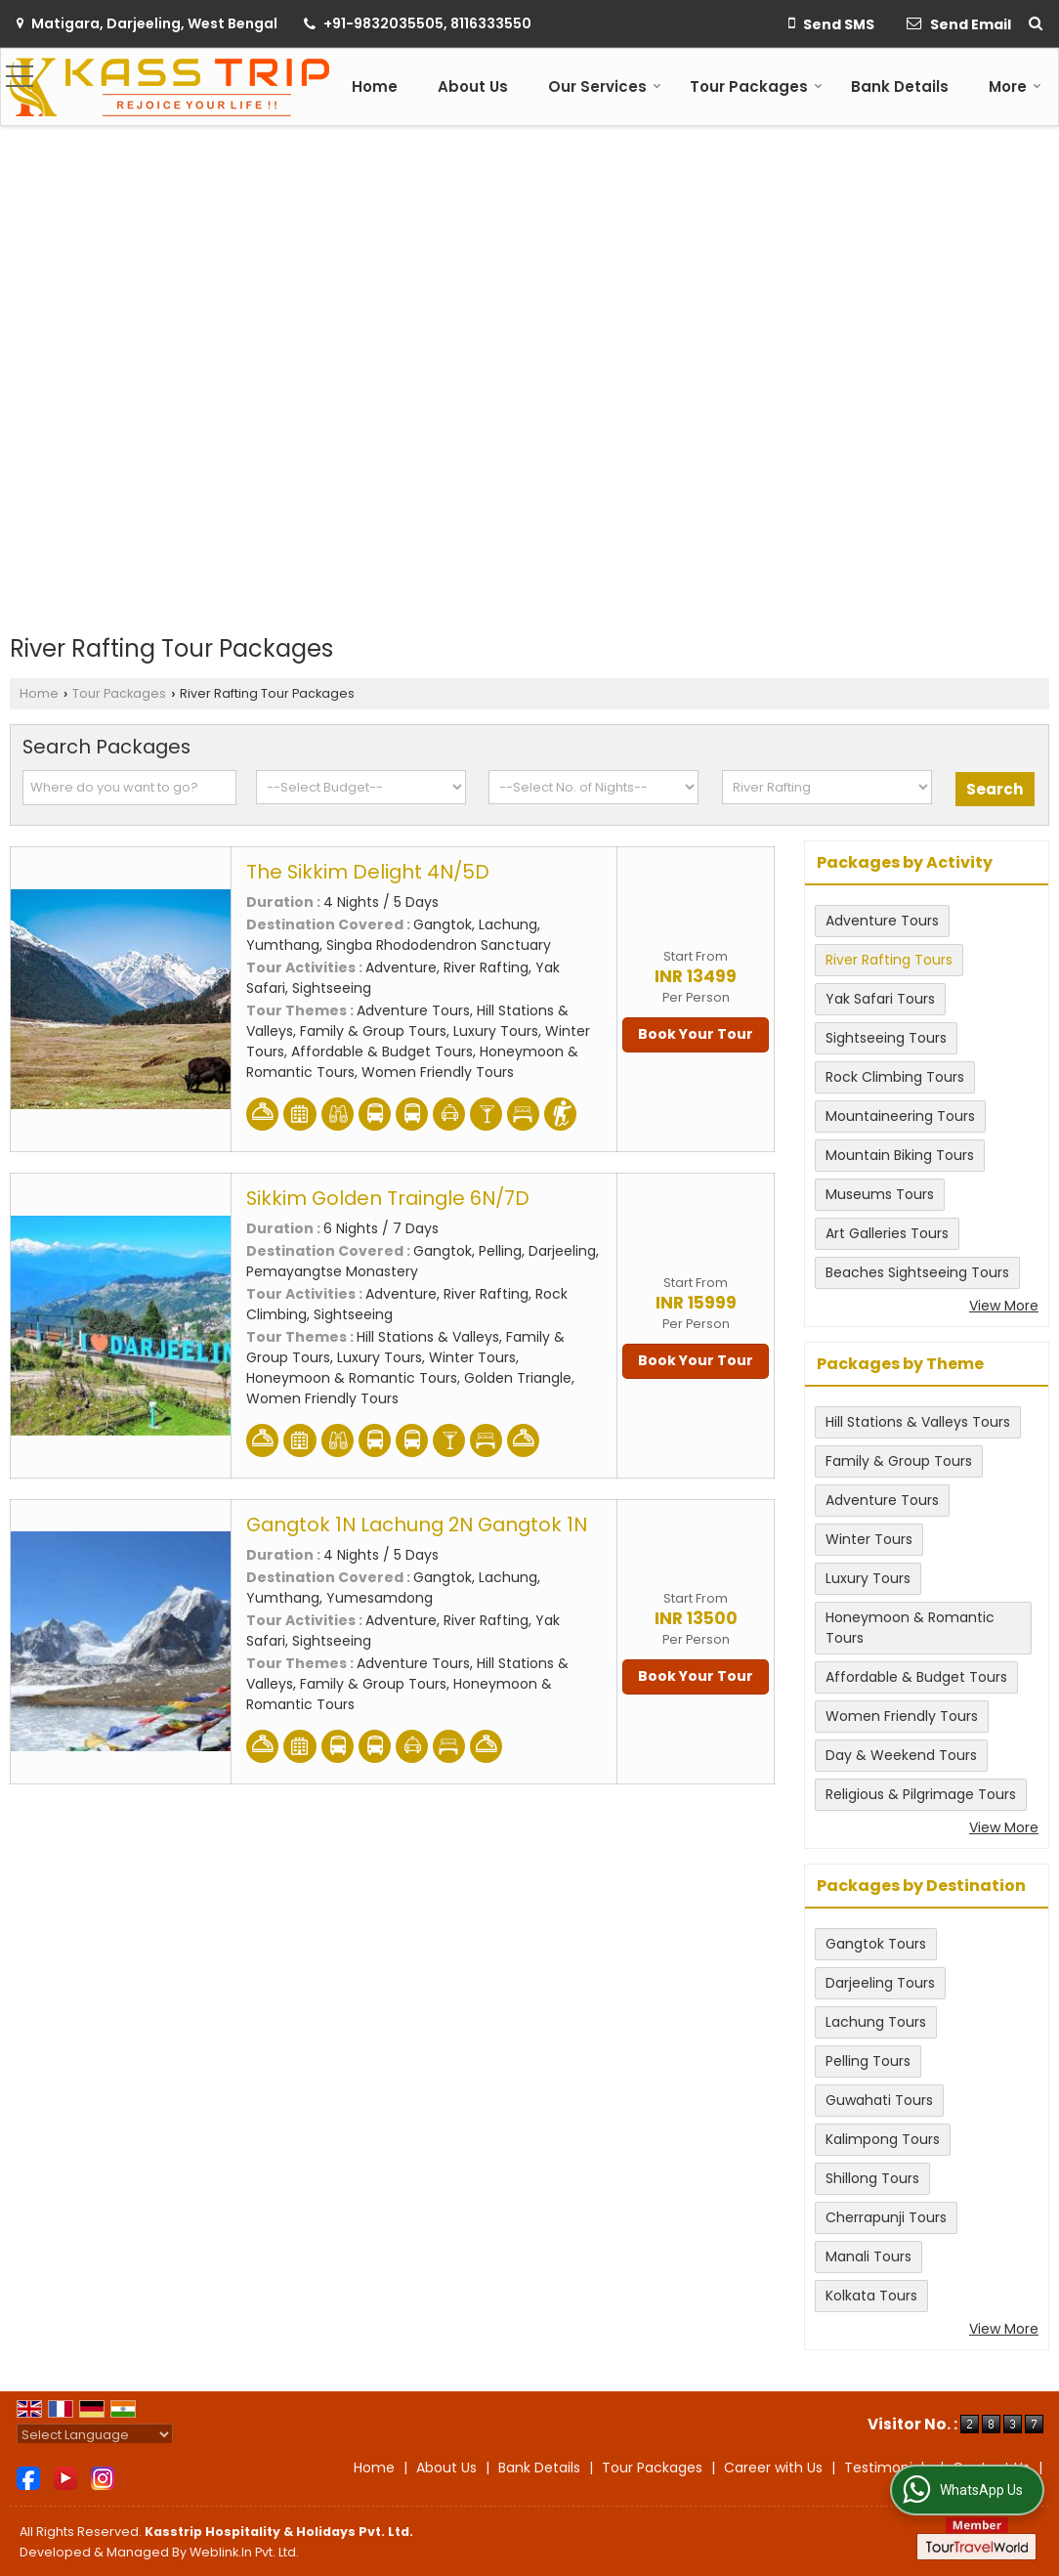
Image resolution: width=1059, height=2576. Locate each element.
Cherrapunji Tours (886, 2217)
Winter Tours (869, 1539)
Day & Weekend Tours (901, 1755)
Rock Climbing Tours (895, 1077)
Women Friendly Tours (902, 1716)
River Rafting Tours (889, 959)
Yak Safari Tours (880, 999)
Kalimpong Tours (883, 2139)
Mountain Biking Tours (900, 1155)
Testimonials (887, 2467)
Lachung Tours (876, 2022)
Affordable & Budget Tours (916, 1677)
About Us (473, 86)
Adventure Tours (882, 920)
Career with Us (773, 2467)
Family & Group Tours (899, 1461)
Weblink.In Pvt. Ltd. (244, 2552)
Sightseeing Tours (886, 1038)
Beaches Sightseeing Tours (917, 1272)
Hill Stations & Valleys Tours (918, 1422)
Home (375, 86)
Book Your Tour (695, 1034)
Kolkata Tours (871, 2295)
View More (1003, 1305)
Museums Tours (880, 1194)
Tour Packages (756, 86)
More (1015, 86)
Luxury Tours (868, 1578)
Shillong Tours (872, 2178)
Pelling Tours (868, 2061)
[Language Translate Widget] (95, 2435)
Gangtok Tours (876, 1943)
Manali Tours (868, 2256)
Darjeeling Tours (880, 1983)
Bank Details (900, 86)
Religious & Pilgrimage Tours (921, 1794)
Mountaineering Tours (900, 1116)
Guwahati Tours (879, 2100)
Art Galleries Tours (887, 1233)
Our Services (604, 86)
